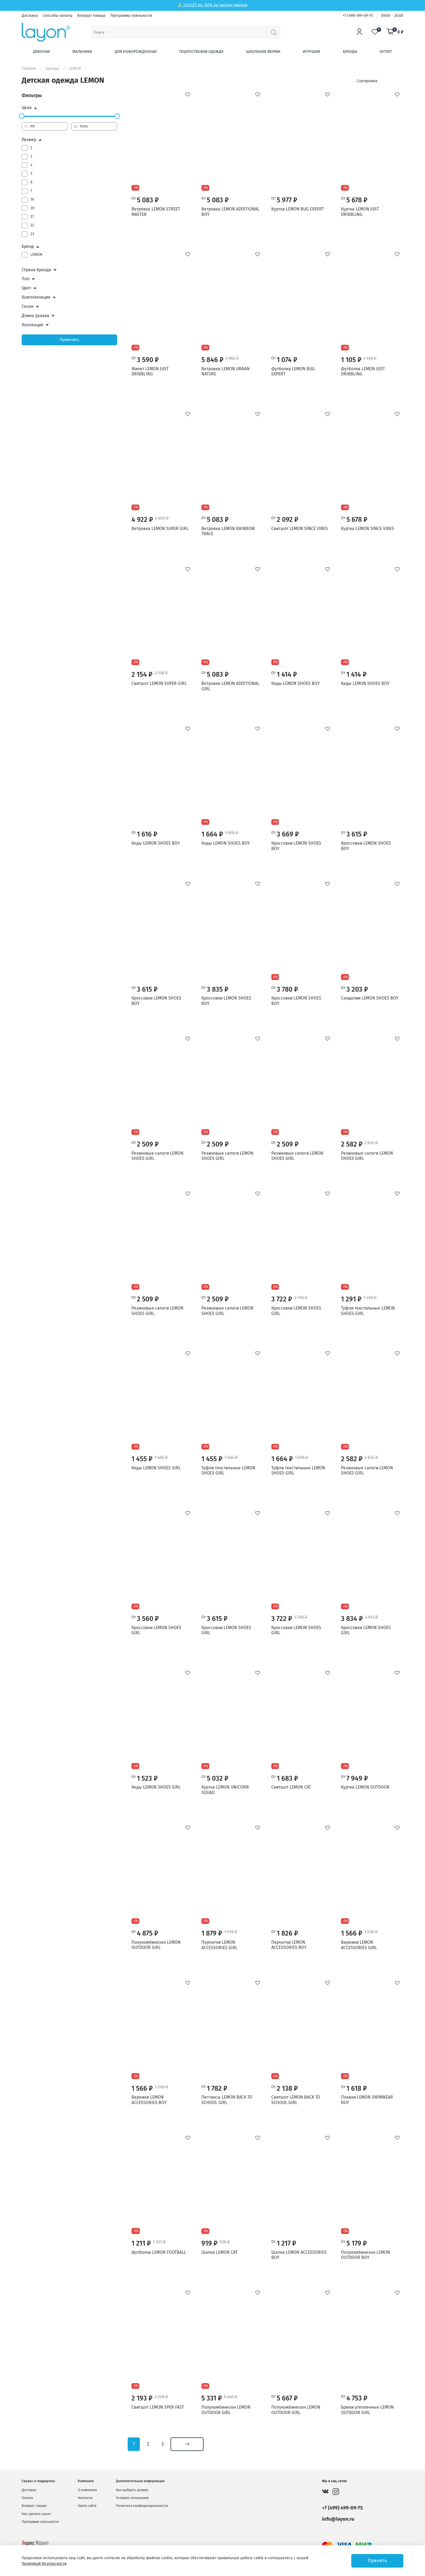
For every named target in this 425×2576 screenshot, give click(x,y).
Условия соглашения (132, 2498)
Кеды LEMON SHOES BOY (295, 683)
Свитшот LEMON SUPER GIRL (159, 683)
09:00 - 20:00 (392, 15)
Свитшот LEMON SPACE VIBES (299, 528)
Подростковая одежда (201, 51)
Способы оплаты (57, 15)
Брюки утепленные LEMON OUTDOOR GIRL (367, 2410)
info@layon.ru (338, 2519)
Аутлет (386, 51)
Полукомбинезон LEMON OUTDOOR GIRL (156, 1945)
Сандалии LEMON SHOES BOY (369, 998)
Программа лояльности (131, 15)
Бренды (350, 51)
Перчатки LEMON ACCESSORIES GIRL (219, 1945)
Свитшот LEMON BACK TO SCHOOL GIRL (295, 2100)
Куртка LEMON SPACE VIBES (367, 528)
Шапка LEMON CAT (219, 2252)
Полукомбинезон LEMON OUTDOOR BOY (365, 2255)
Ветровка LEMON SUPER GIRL (160, 528)
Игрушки (311, 51)
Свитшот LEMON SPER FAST (157, 2407)
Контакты (85, 2498)
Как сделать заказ (36, 2514)
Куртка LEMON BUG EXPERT (297, 209)
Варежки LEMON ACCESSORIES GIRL (359, 1945)
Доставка (30, 15)
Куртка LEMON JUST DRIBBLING (360, 211)
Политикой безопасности (44, 2563)
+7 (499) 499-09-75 (358, 15)
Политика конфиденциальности (142, 2506)
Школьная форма (263, 51)
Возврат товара (91, 15)
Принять (377, 2561)
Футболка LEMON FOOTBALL (158, 2252)
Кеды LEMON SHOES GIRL (156, 1467)
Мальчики (82, 51)
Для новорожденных (136, 51)
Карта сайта (87, 2506)
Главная (29, 68)
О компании (87, 2490)
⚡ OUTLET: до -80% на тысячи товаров (212, 5)
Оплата (27, 2498)
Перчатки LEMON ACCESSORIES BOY (289, 1945)
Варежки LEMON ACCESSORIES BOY (149, 2100)
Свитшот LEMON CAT (291, 1787)
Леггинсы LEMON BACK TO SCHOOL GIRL (226, 2100)
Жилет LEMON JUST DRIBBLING (150, 371)
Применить (69, 339)
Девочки (41, 51)
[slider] (22, 116)
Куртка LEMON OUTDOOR (365, 1787)
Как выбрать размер (132, 2490)
